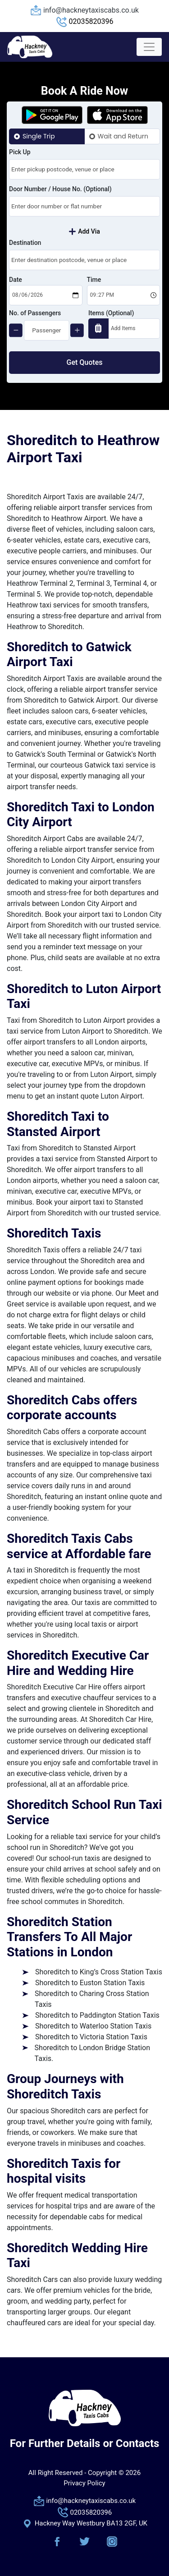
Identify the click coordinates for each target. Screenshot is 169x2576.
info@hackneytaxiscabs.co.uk (91, 10)
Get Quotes (85, 362)
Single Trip (39, 136)
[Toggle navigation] (149, 47)
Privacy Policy (84, 2483)
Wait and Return (123, 136)
